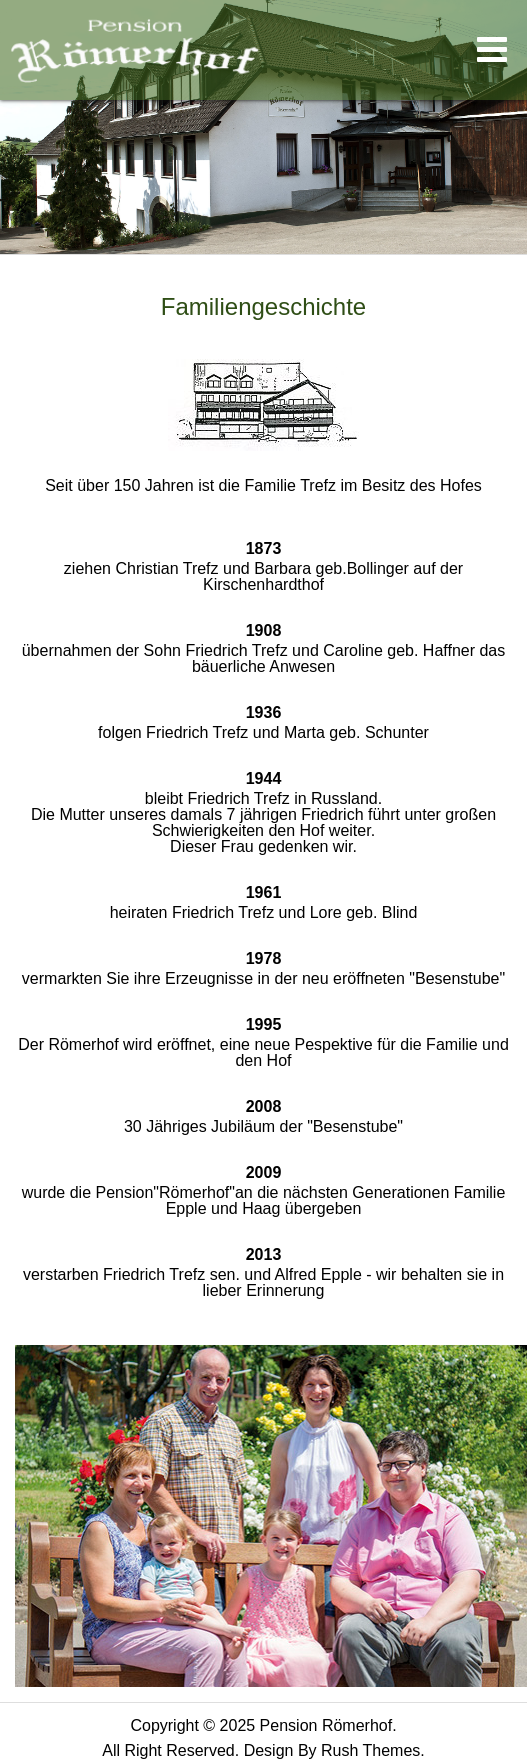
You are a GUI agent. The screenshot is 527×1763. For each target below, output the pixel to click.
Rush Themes (370, 1750)
